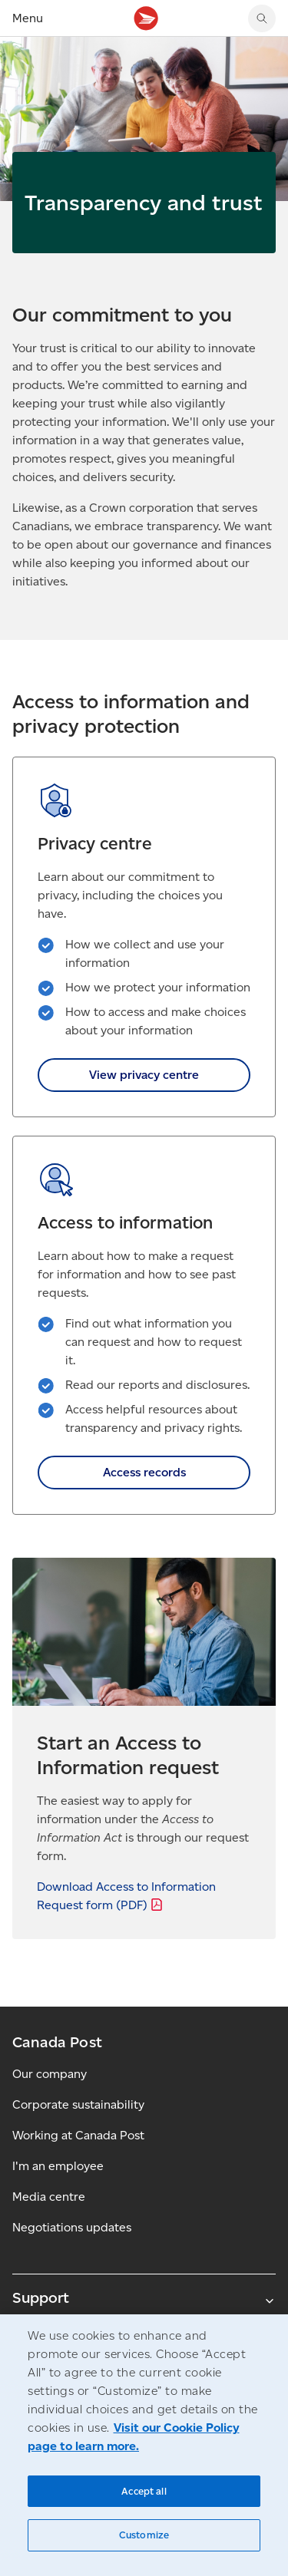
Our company (49, 2073)
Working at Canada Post (78, 2135)
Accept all (143, 2491)
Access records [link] (144, 1472)
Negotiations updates (71, 2227)
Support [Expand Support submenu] (144, 2297)
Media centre (48, 2196)
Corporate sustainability (78, 2104)
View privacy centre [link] (144, 1074)
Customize (144, 2535)
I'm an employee (58, 2166)
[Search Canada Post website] (262, 18)
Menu (27, 18)
